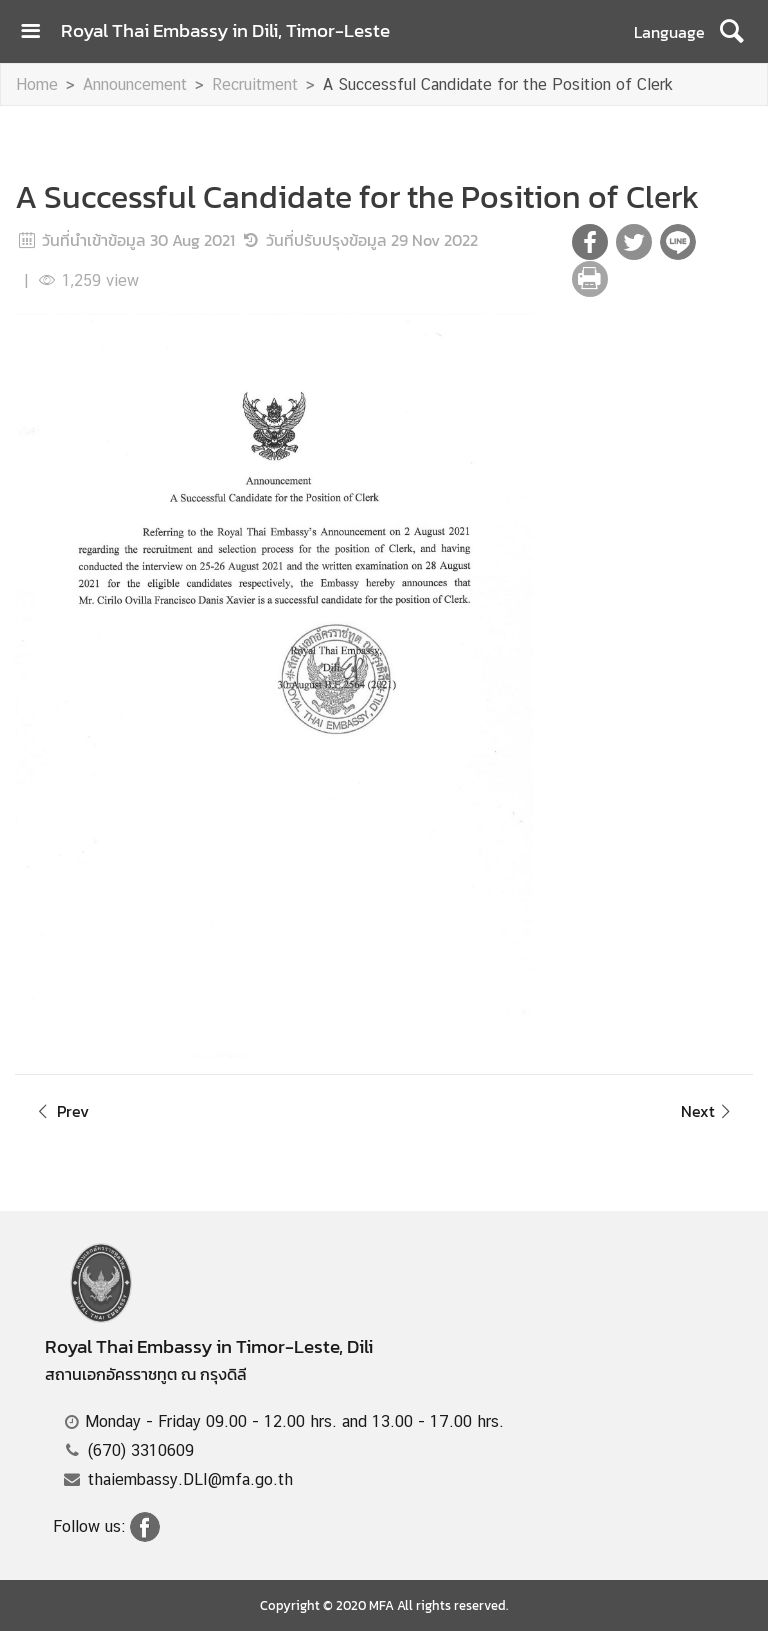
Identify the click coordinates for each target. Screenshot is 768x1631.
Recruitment (255, 84)
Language (669, 32)
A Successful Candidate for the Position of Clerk (498, 84)
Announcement (135, 84)
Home (37, 84)
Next (709, 1111)
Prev (60, 1111)
